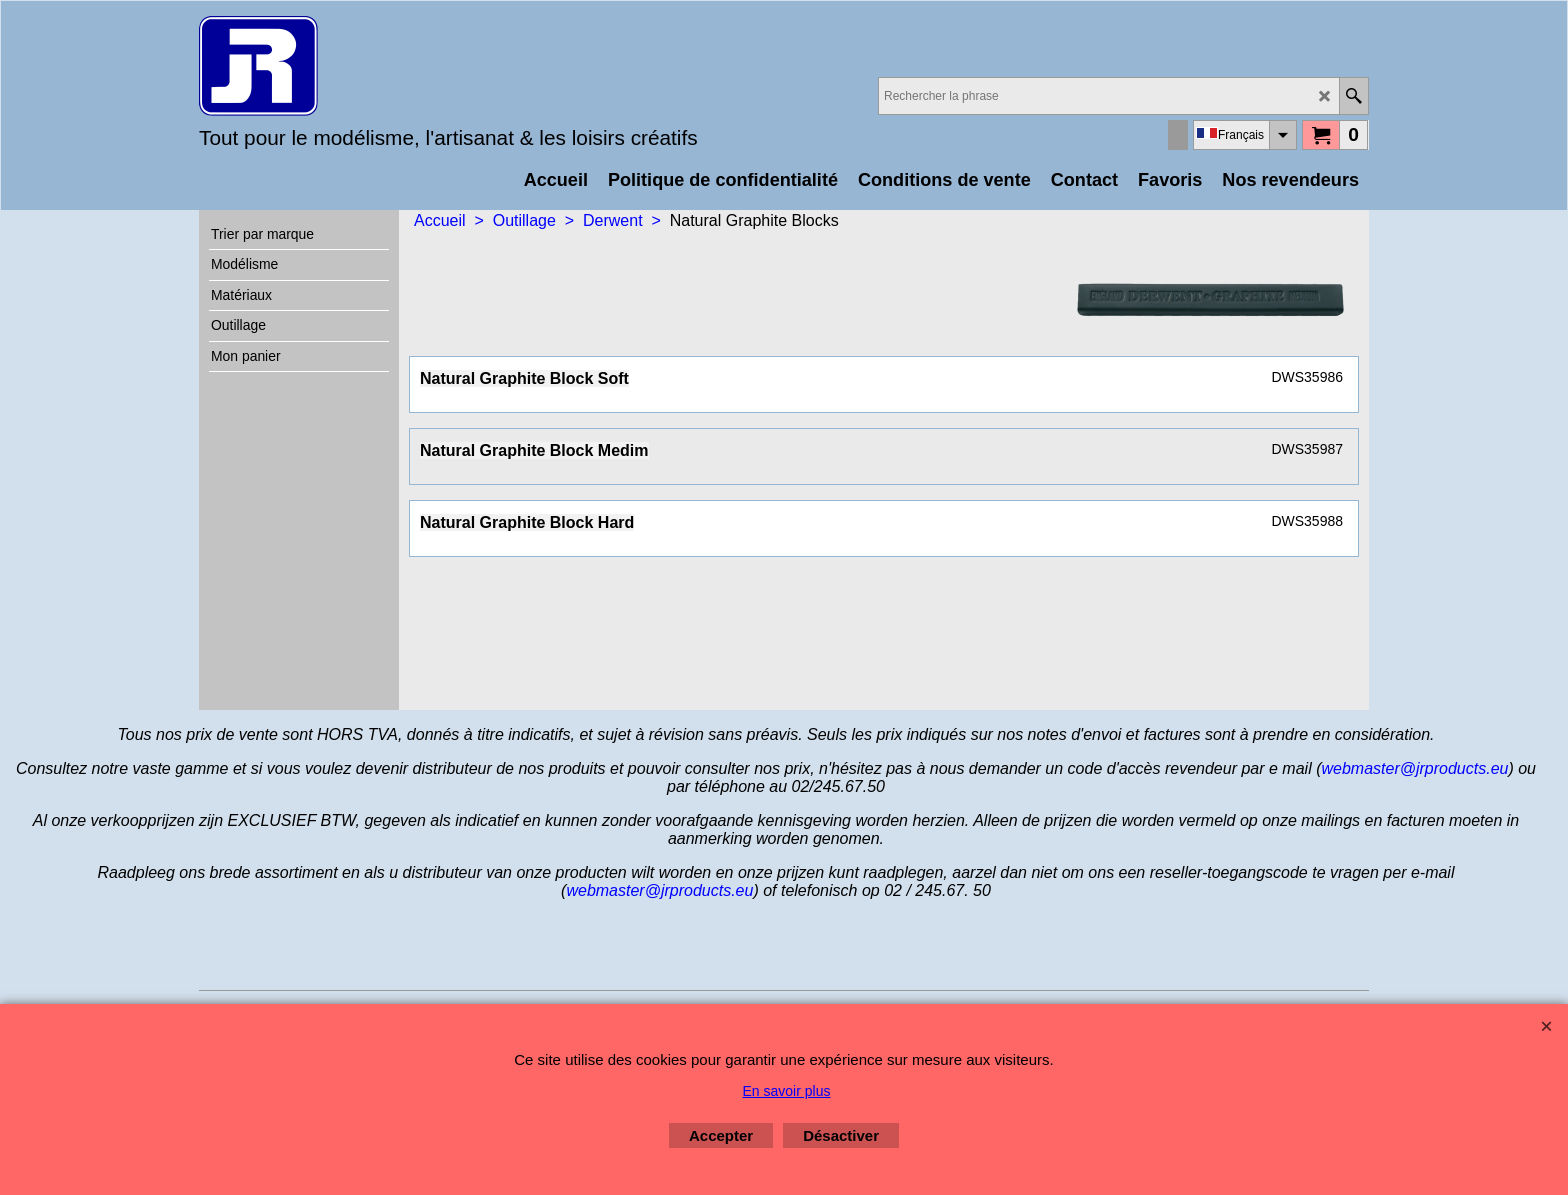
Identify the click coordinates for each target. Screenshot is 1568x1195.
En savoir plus (787, 1091)
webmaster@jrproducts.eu (1414, 768)
